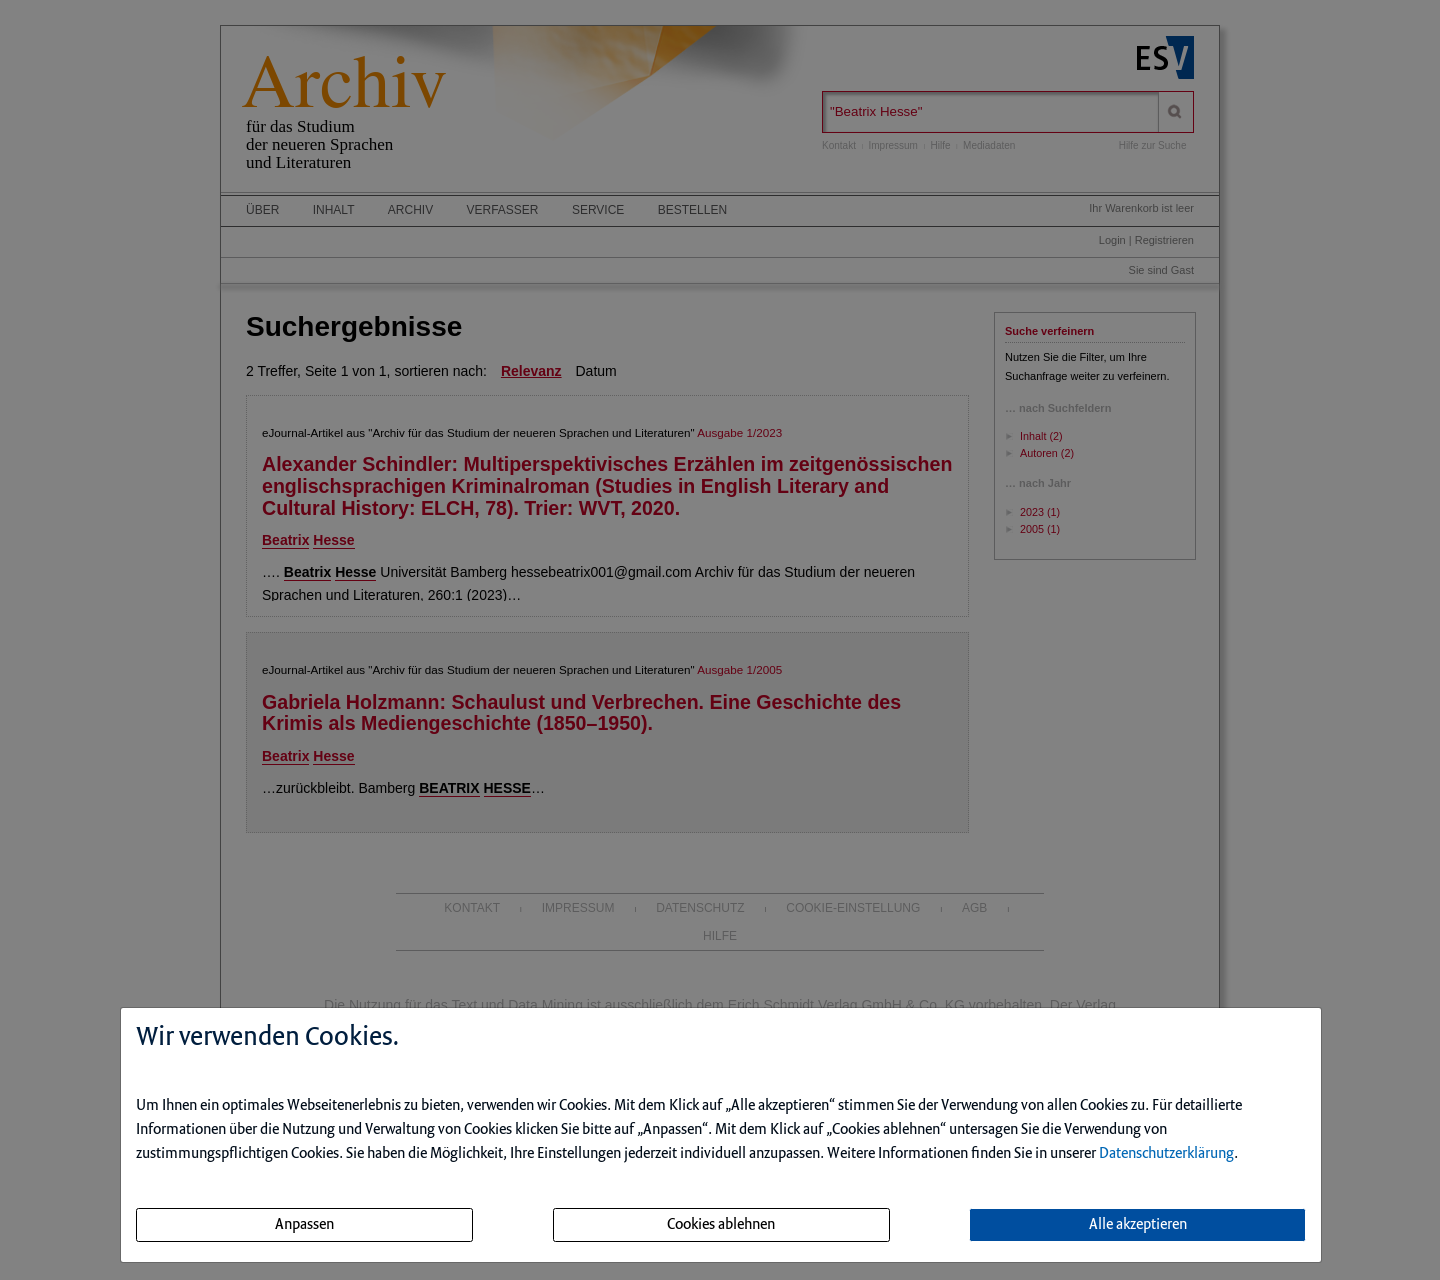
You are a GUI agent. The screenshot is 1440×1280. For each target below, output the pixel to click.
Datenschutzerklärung (1166, 1154)
